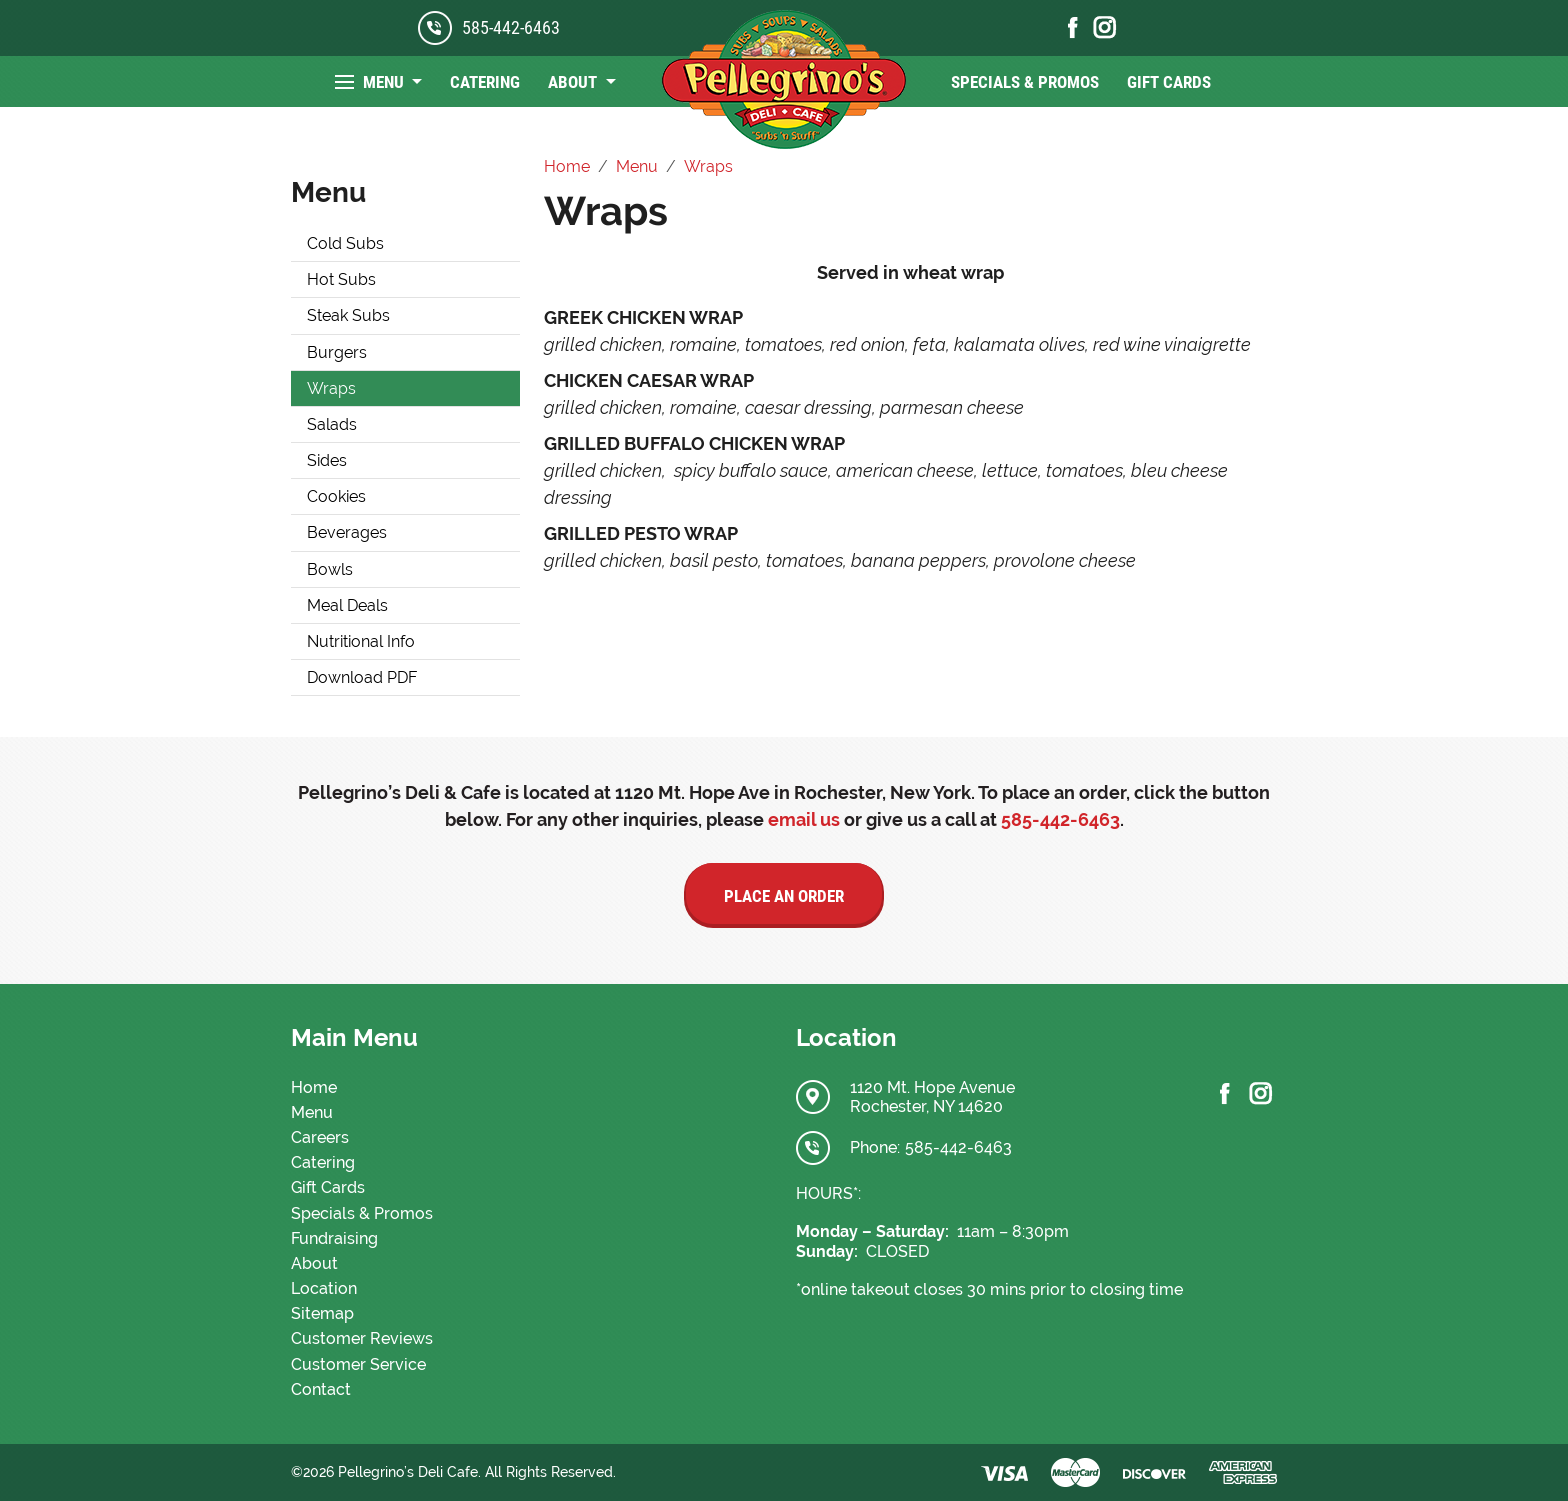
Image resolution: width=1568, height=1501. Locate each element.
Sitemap (322, 1313)
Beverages (347, 532)
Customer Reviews (362, 1338)
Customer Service (358, 1364)
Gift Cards (1169, 82)
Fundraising (334, 1238)
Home (314, 1087)
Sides (327, 460)
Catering (485, 82)
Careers (320, 1137)
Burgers (337, 352)
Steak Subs (348, 315)
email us (804, 819)
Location (324, 1288)
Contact (321, 1389)
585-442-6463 (511, 27)
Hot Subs (341, 279)
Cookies (336, 496)
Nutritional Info (361, 641)
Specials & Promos (1025, 82)
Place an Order (784, 896)
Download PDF (362, 677)
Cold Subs (345, 243)
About (574, 82)
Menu (385, 82)
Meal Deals (347, 605)
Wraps (331, 388)
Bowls (330, 569)
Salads (332, 424)
